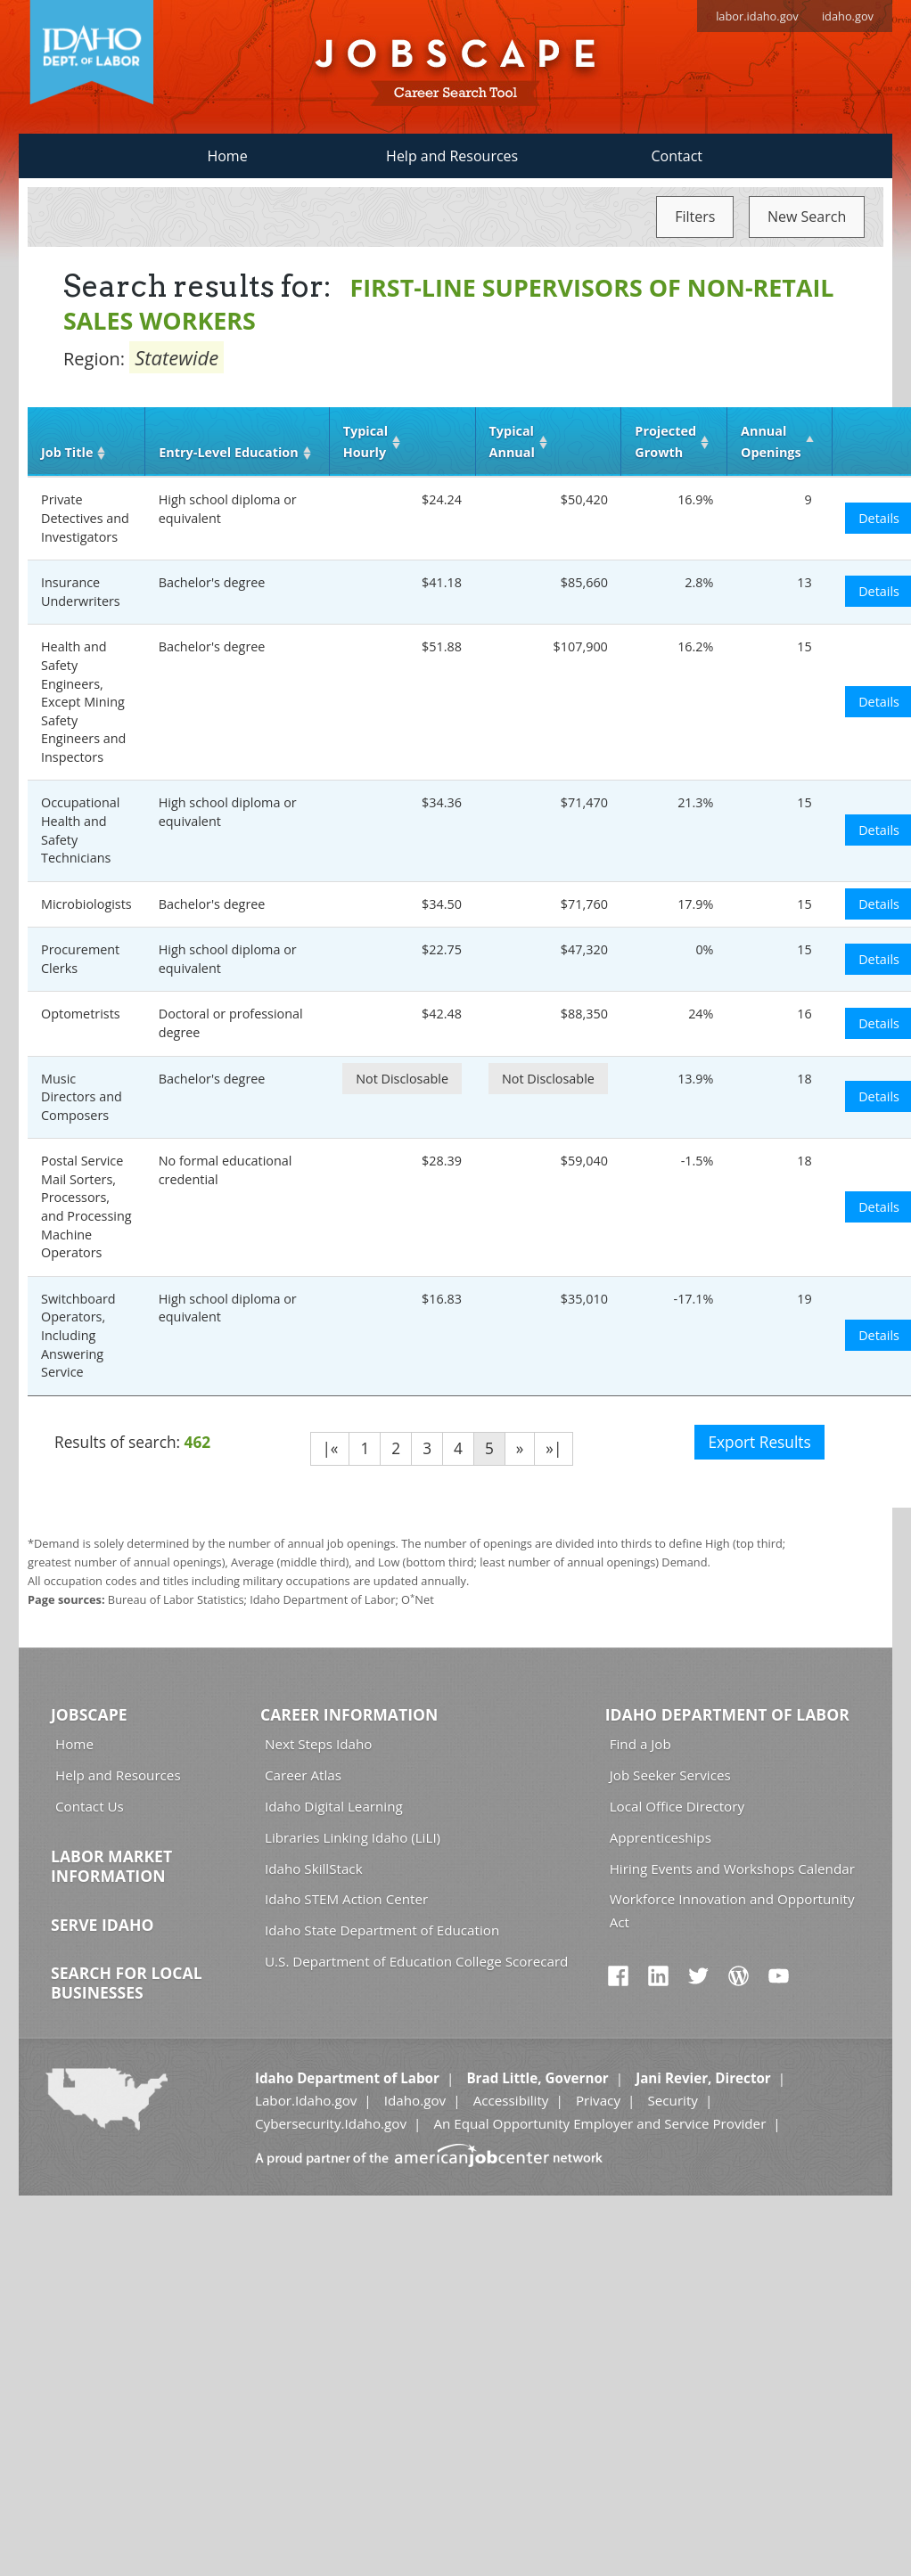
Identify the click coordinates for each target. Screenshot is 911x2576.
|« (330, 1448)
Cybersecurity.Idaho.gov (330, 2123)
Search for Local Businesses (126, 1982)
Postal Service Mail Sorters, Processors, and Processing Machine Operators (86, 1206)
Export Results (759, 1442)
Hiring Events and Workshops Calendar (732, 1868)
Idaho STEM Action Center (346, 1899)
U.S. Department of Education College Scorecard (416, 1961)
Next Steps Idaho (318, 1744)
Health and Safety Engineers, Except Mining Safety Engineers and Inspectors (83, 701)
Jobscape (89, 1714)
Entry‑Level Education (228, 452)
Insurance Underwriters (80, 591)
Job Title (67, 452)
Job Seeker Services (670, 1775)
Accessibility (511, 2100)
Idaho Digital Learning (334, 1806)
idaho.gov (848, 16)
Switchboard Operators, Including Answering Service (78, 1335)
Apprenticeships (660, 1837)
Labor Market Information (111, 1865)
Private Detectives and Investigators (85, 517)
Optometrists (80, 1013)
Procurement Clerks (80, 959)
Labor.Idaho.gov (306, 2100)
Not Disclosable (402, 1078)
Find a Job (640, 1744)
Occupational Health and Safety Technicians (80, 830)
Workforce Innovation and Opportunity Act (732, 1910)
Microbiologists (86, 903)
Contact (677, 156)
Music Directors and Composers (81, 1097)
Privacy (598, 2100)
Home (227, 156)
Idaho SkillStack (314, 1868)
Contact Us (89, 1806)
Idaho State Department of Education (382, 1930)
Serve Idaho (102, 1924)
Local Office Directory (677, 1806)
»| (554, 1448)
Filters (695, 216)
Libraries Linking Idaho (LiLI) (352, 1837)
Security (672, 2100)
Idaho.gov (415, 2100)
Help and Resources (452, 156)
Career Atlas (303, 1775)
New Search (806, 216)
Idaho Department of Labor (727, 1714)
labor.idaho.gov (757, 16)
